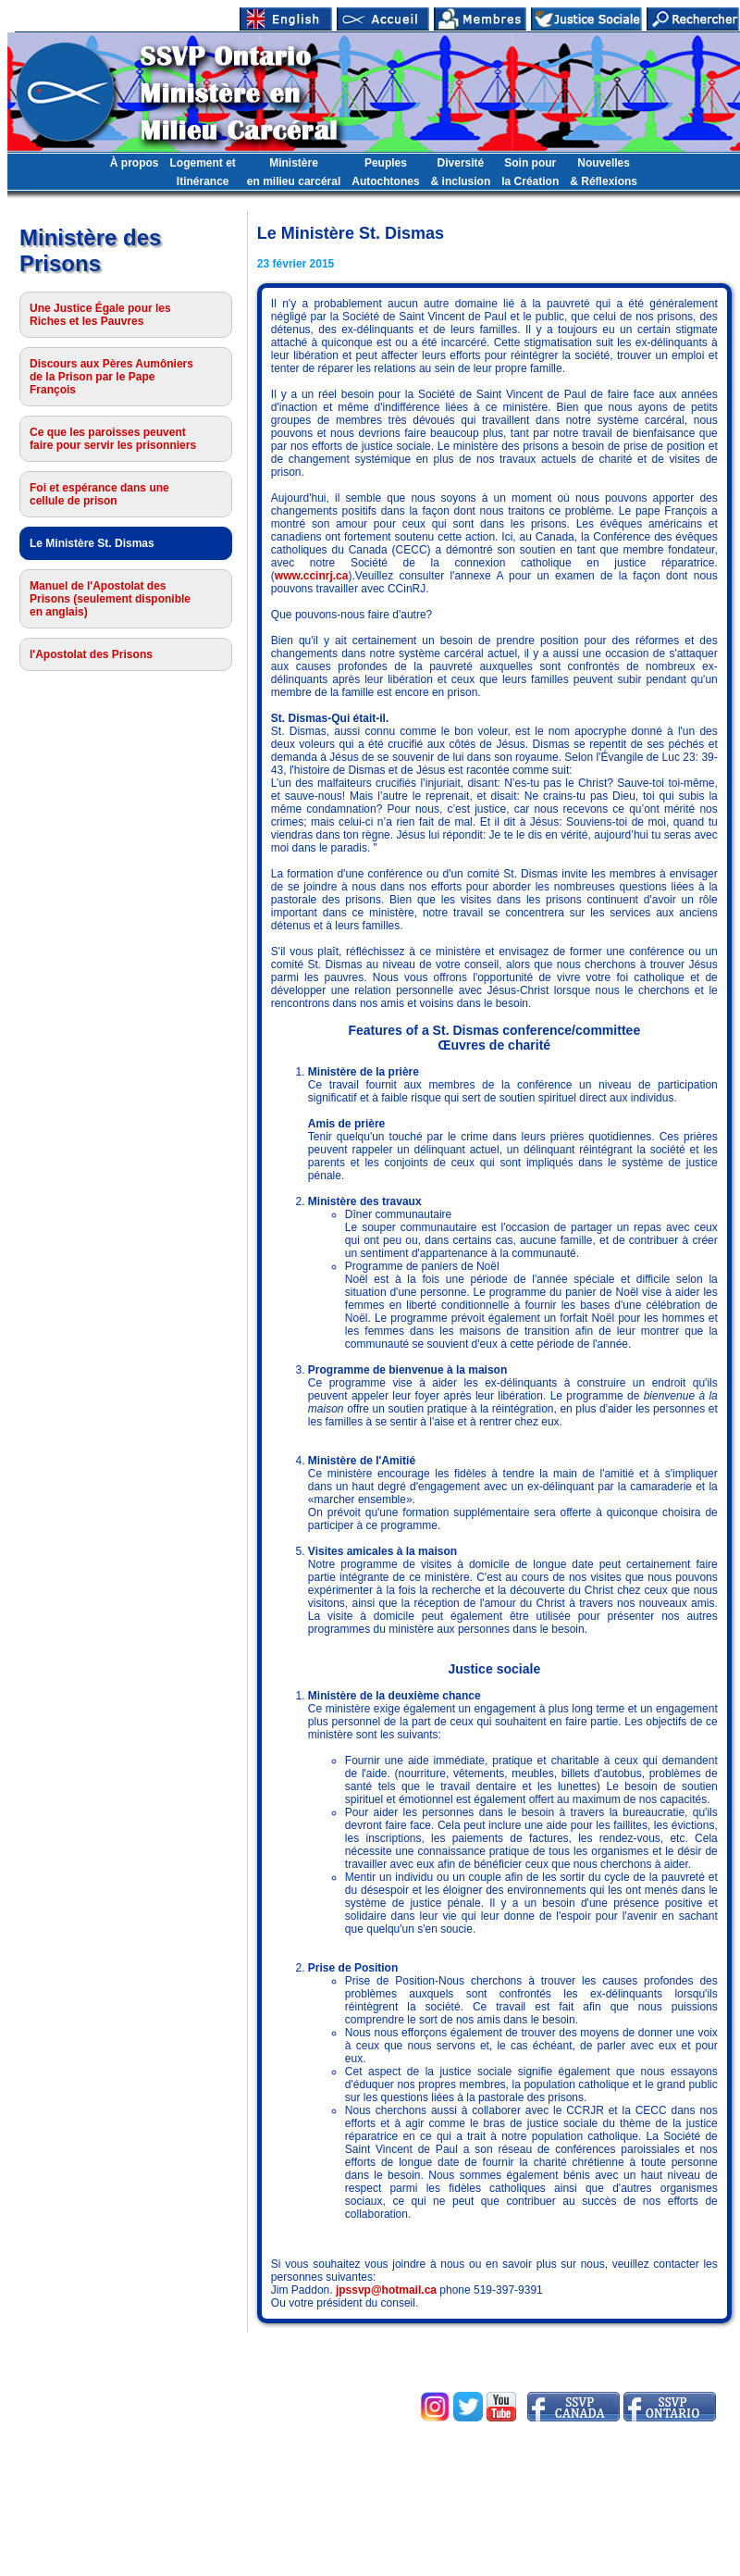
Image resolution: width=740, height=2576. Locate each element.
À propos (134, 162)
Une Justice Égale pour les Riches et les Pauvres (100, 315)
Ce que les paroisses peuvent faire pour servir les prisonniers (113, 439)
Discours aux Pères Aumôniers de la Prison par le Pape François (111, 376)
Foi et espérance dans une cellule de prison (99, 494)
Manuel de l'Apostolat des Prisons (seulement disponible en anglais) (110, 598)
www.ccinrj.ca (312, 575)
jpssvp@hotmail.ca (386, 2290)
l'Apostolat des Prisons (91, 654)
